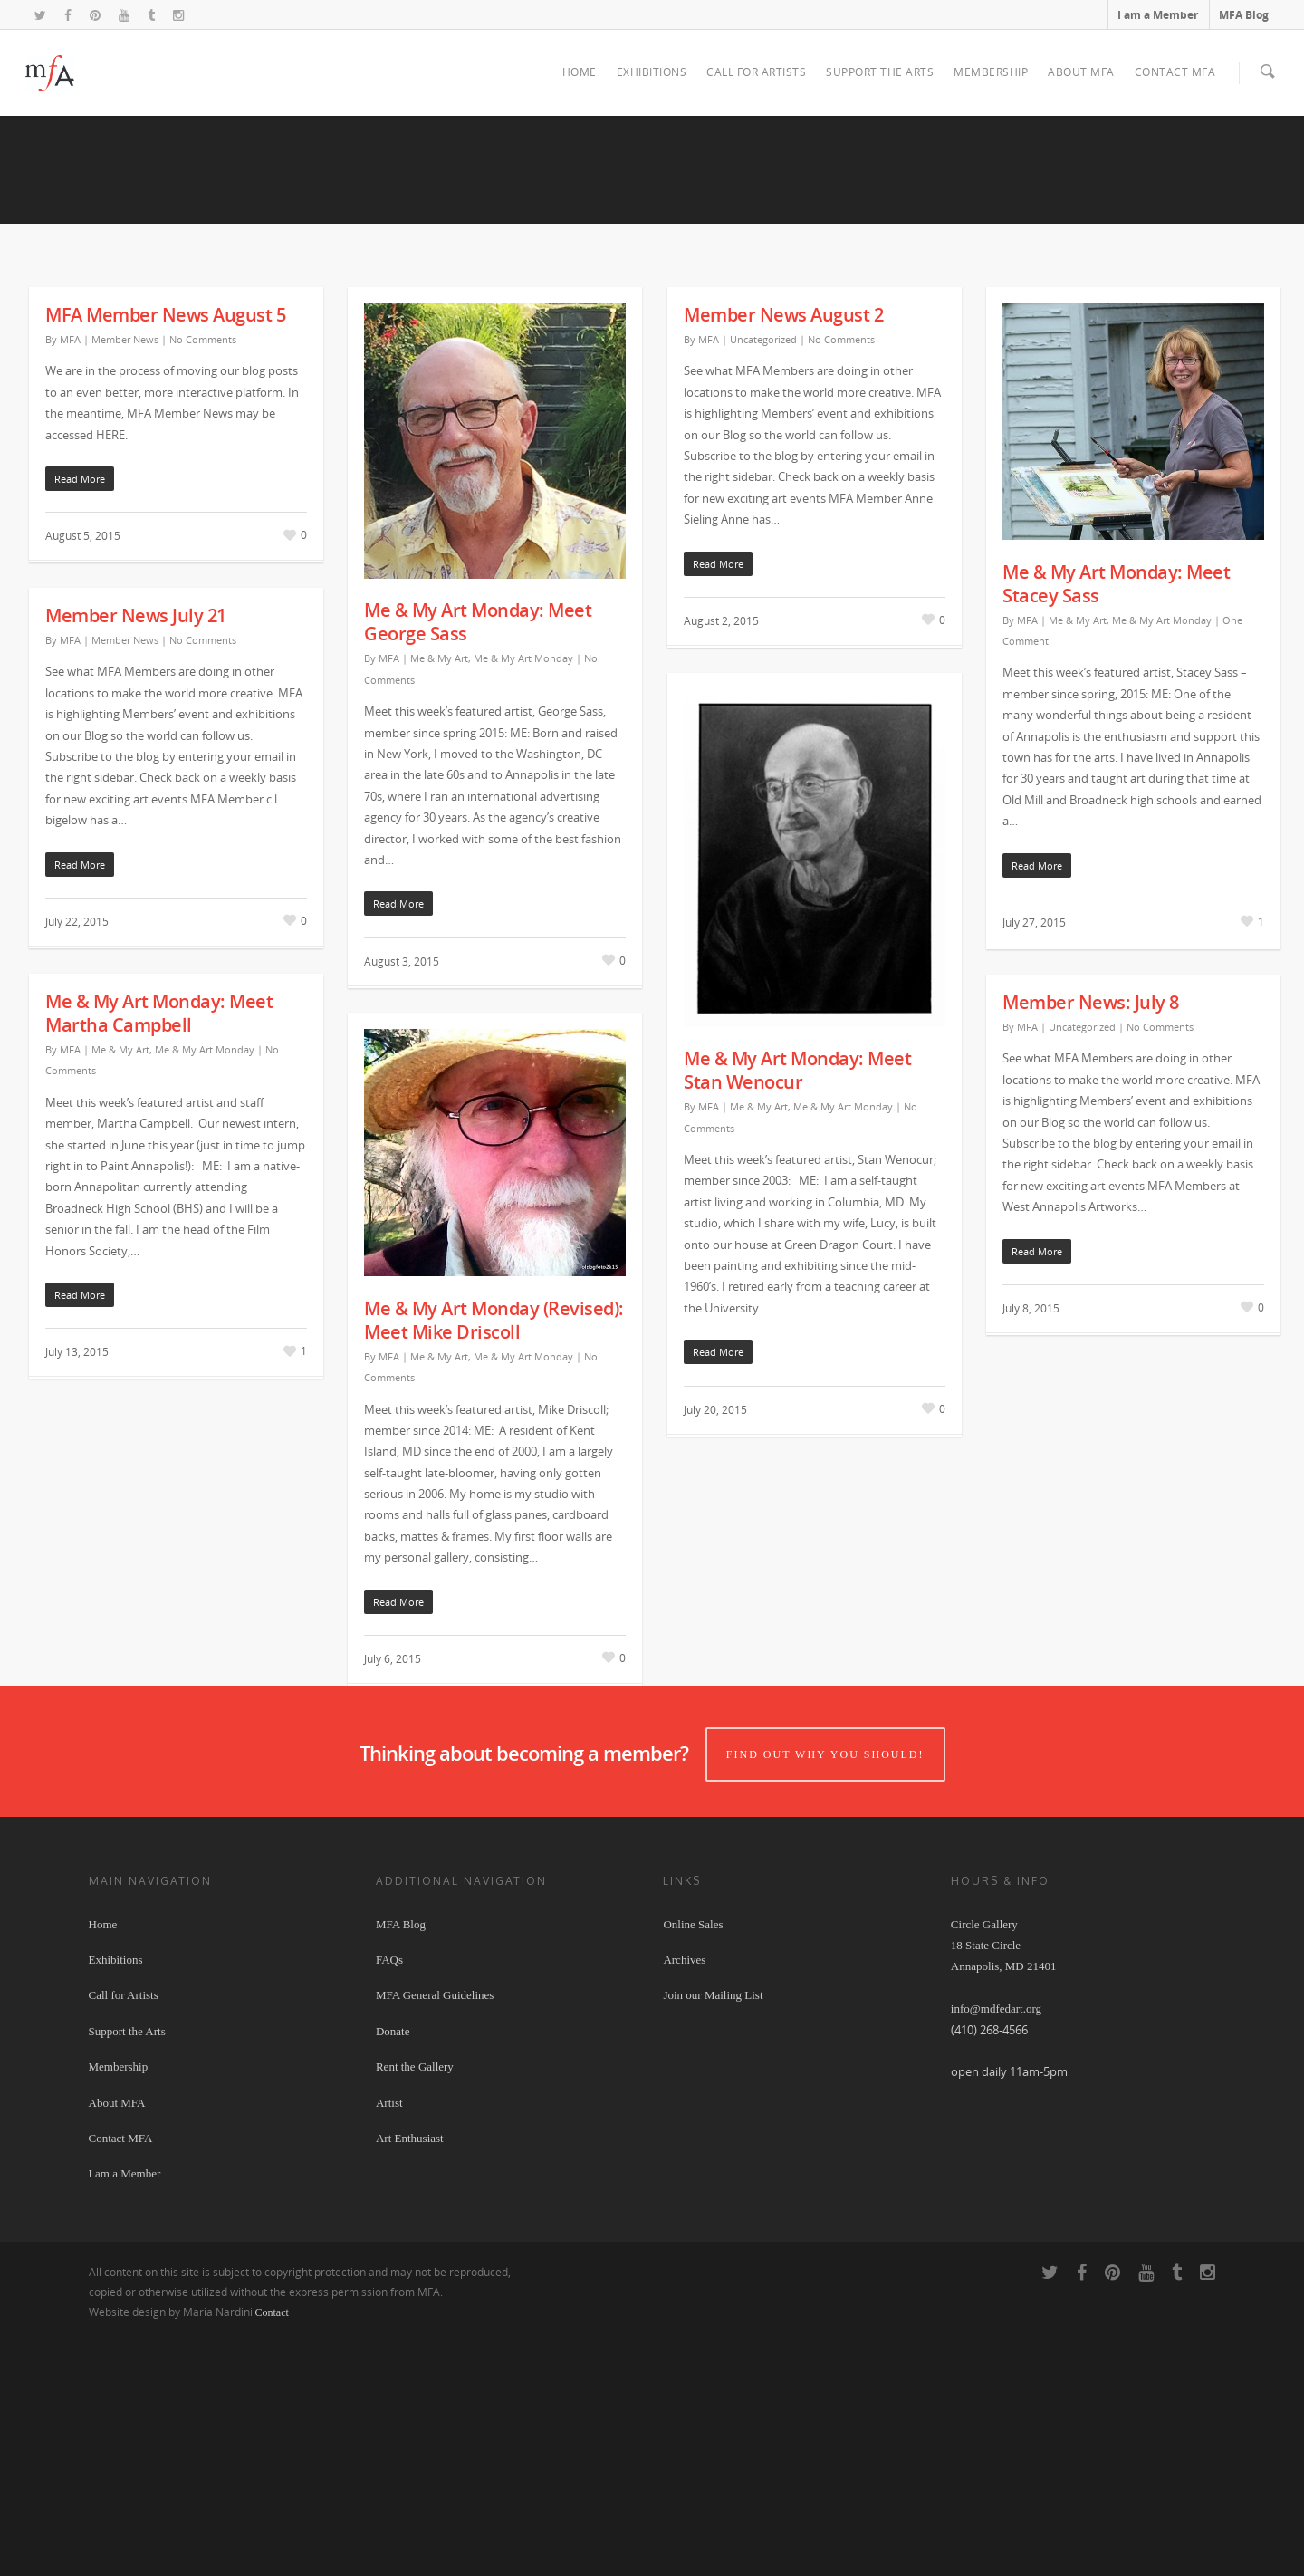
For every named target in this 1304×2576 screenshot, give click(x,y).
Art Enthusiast (410, 2373)
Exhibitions (652, 72)
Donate (393, 2266)
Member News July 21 (135, 857)
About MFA (1081, 72)
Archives (684, 2195)
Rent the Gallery (415, 2303)
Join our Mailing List (712, 2231)
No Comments (202, 581)
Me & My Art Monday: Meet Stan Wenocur (797, 1312)
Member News (124, 581)
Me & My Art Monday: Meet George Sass (477, 864)
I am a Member (1157, 15)
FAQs (389, 2195)
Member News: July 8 (1090, 1244)
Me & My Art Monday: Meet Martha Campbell (159, 1255)
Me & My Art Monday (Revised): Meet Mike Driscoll (494, 1562)
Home (579, 72)
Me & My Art (439, 900)
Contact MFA (1175, 72)
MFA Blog (1244, 15)
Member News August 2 (783, 556)
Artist (389, 2338)
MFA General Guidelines (435, 2231)
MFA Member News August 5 (165, 556)
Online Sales (693, 2160)
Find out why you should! (828, 1990)
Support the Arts (880, 72)
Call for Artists (756, 72)
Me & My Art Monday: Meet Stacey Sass (1116, 826)
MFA (70, 581)
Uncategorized (763, 581)
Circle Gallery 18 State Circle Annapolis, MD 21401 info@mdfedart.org (1004, 2202)
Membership (991, 72)
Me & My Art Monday (523, 900)
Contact (272, 2548)
